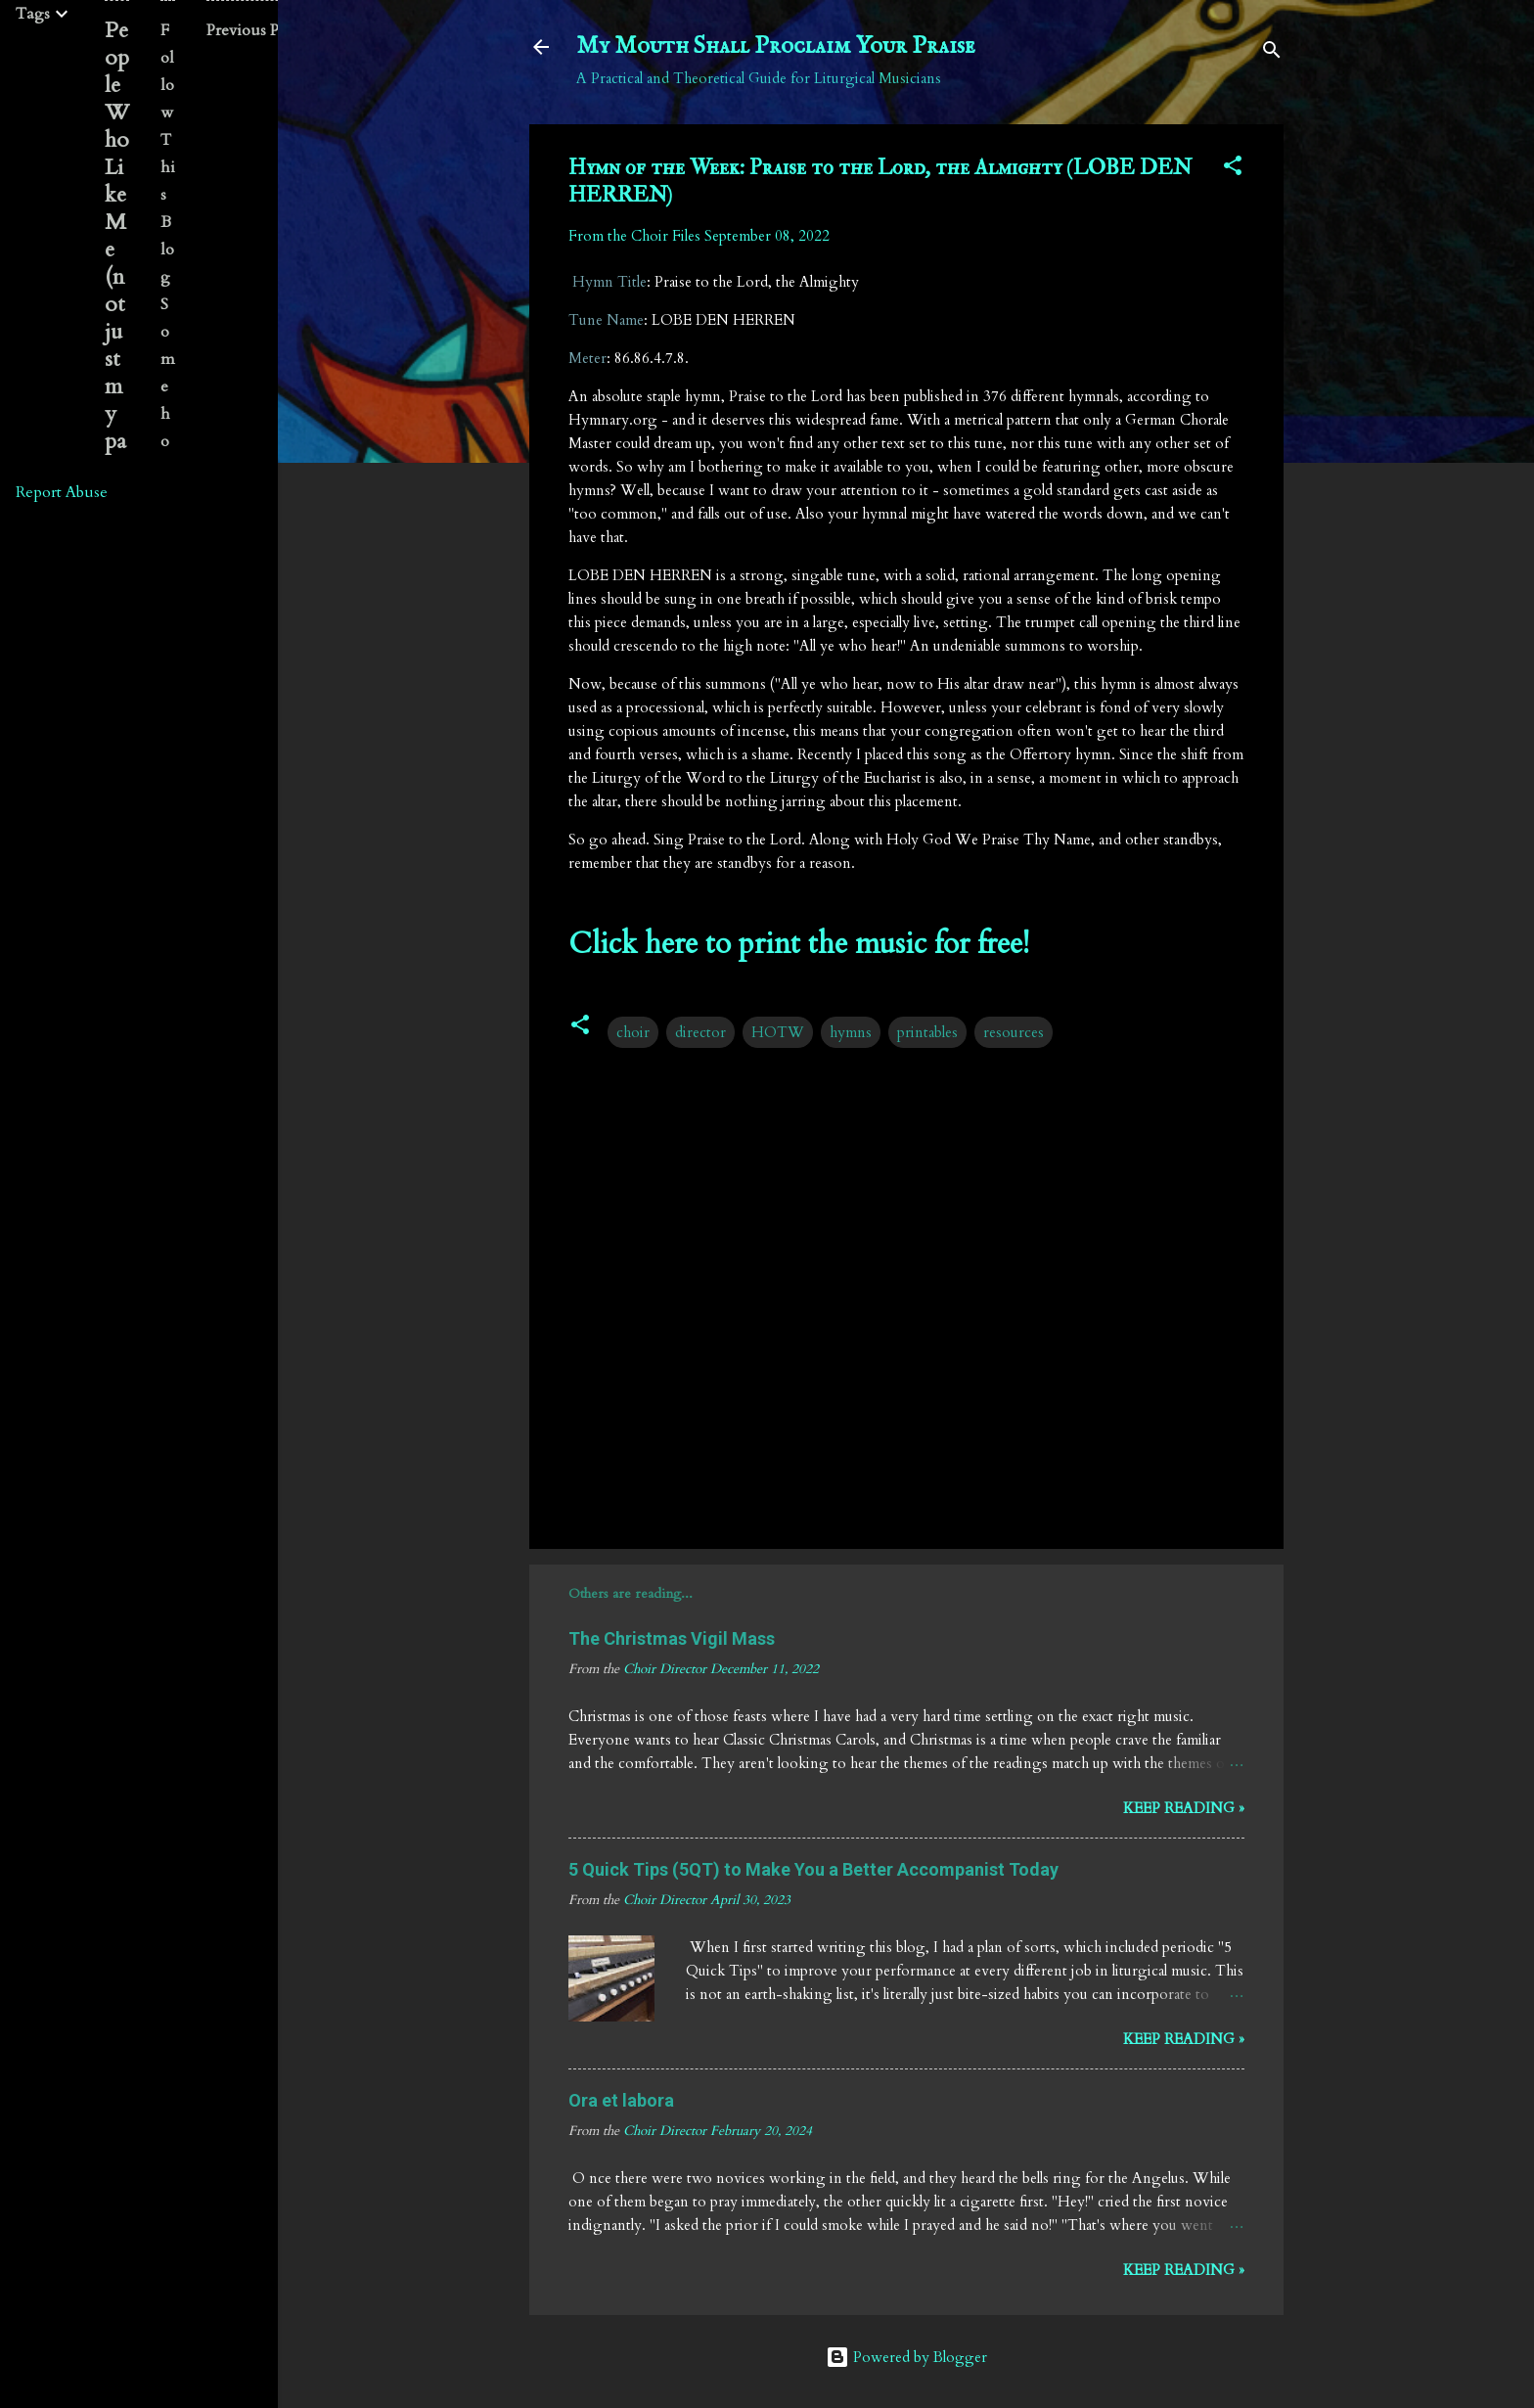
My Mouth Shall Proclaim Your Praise (775, 46)
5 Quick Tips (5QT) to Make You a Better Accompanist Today (813, 1869)
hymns (851, 1032)
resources (1013, 1032)
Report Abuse (62, 492)
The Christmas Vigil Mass (671, 1638)
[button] (1232, 169)
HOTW (777, 1032)
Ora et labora (621, 2100)
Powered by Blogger (906, 2357)
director (700, 1032)
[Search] (1272, 53)
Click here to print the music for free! (798, 944)
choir (633, 1032)
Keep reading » (1183, 1808)
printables (927, 1032)
